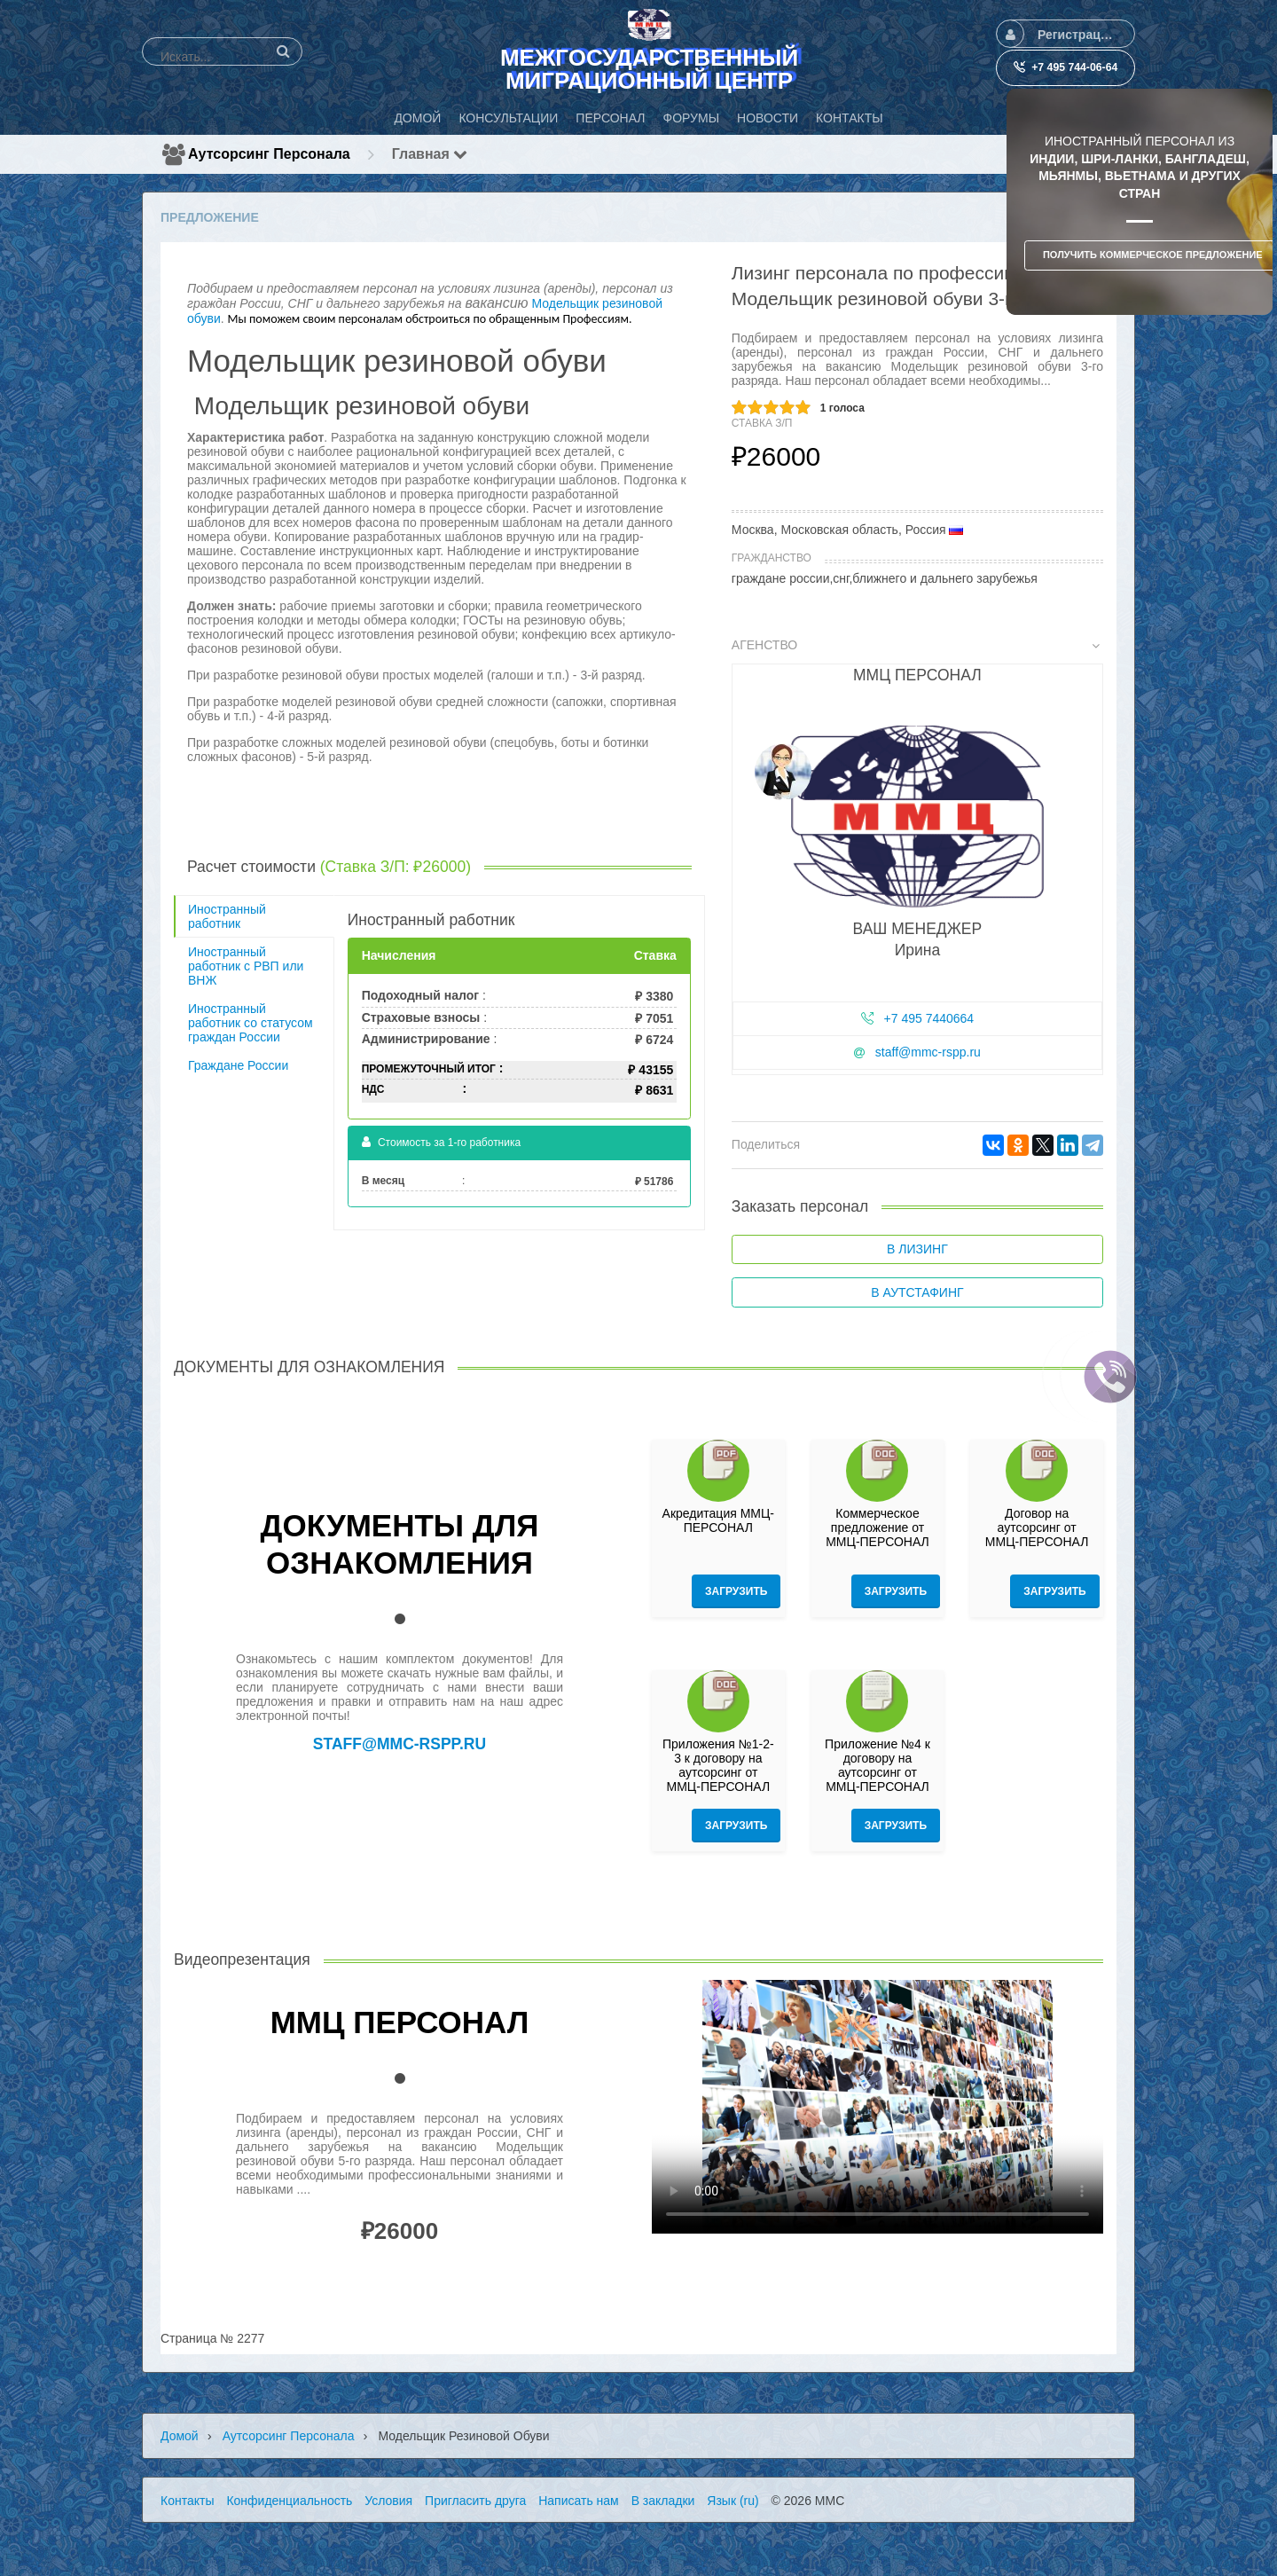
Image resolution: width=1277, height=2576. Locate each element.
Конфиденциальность (289, 2501)
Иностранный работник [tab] (227, 916)
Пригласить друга (475, 2501)
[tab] (917, 860)
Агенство (916, 645)
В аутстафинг (917, 1292)
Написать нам (578, 2501)
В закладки (663, 2501)
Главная (430, 153)
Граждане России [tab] (238, 1065)
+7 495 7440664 (929, 1018)
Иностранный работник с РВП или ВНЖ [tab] (245, 966)
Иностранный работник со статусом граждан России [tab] (250, 1022)
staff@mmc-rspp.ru (928, 1052)
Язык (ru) (732, 2501)
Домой (180, 2436)
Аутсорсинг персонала (269, 153)
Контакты (187, 2501)
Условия (388, 2501)
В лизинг (917, 1249)
